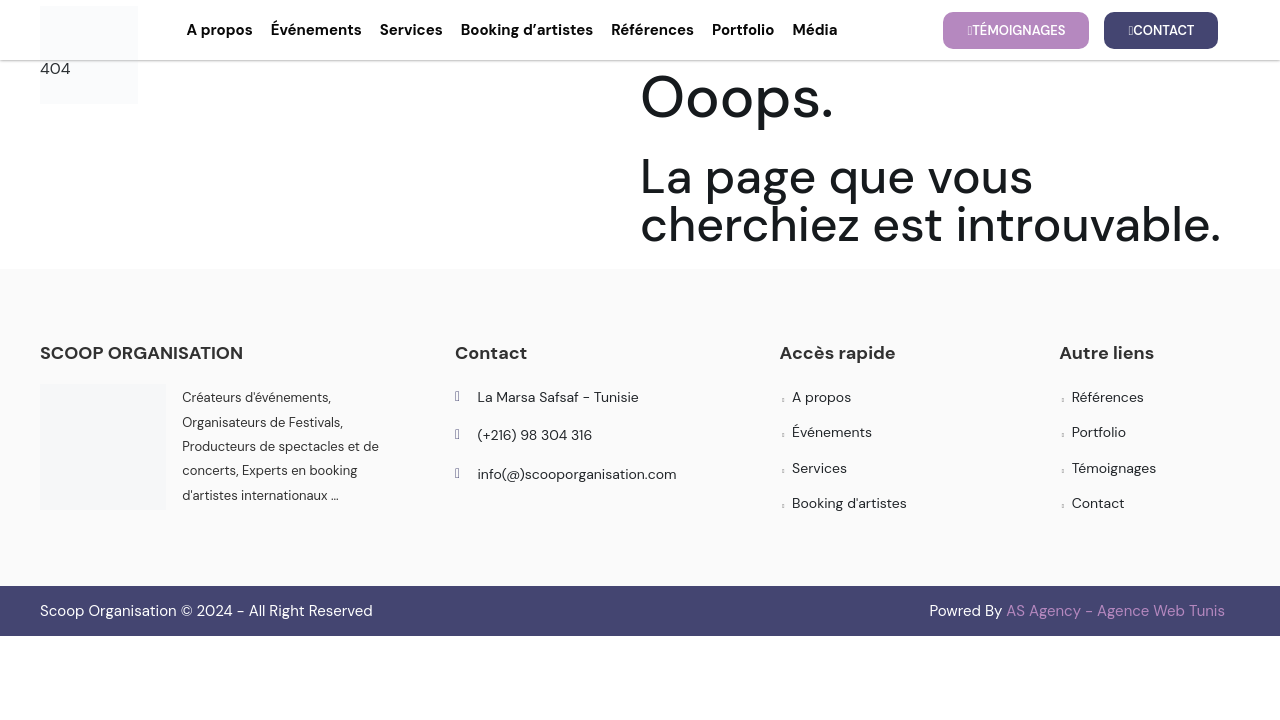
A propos (220, 30)
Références (652, 30)
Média (814, 30)
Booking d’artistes (527, 30)
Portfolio (743, 30)
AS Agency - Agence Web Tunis (1115, 611)
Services (411, 30)
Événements (316, 30)
